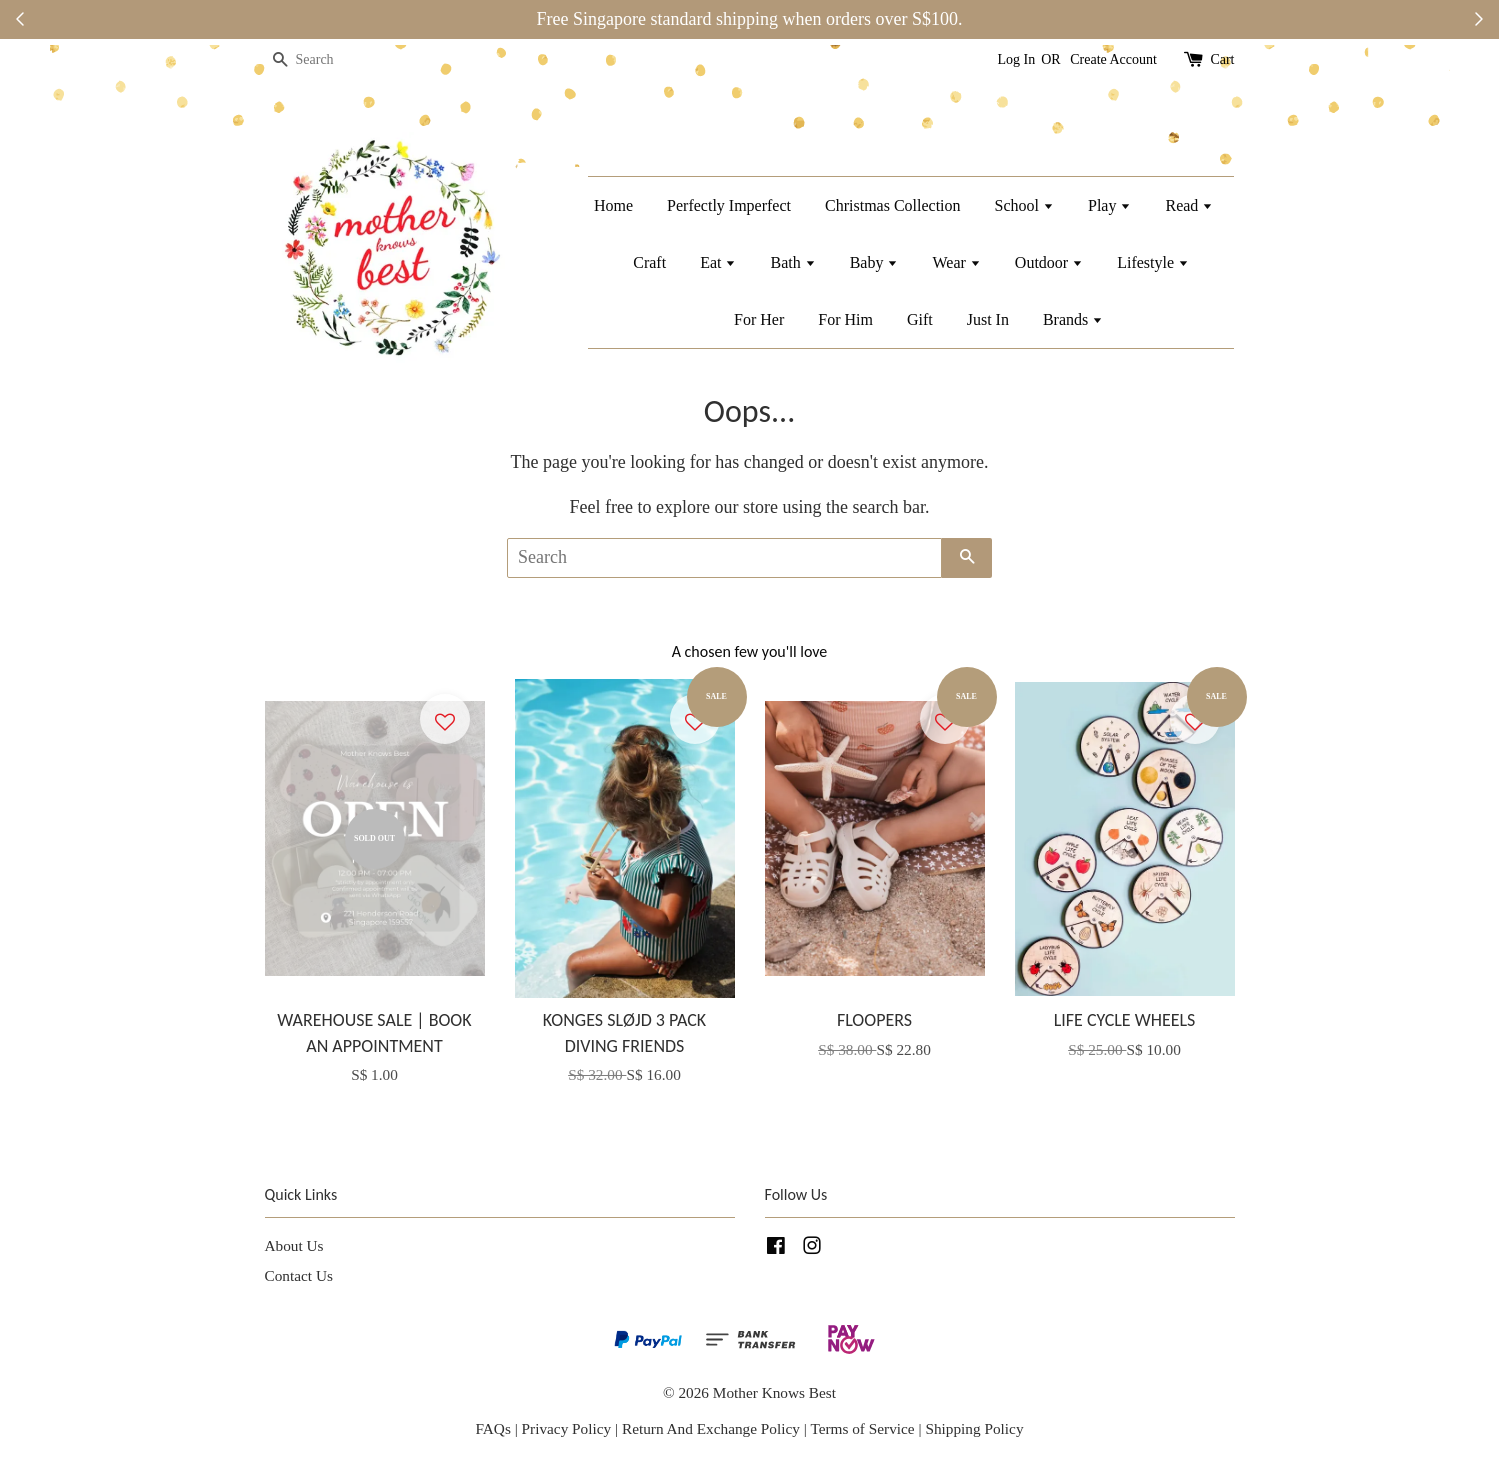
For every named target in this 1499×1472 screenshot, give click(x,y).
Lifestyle (1153, 262)
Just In (988, 319)
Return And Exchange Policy (711, 1428)
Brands (1073, 319)
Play (1109, 205)
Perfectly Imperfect (729, 205)
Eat (718, 262)
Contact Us (299, 1275)
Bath (792, 262)
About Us (294, 1245)
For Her (759, 319)
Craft (649, 262)
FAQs (492, 1428)
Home (613, 205)
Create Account (1113, 59)
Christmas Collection (893, 205)
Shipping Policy (974, 1428)
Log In (1017, 59)
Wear (956, 262)
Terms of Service (864, 1428)
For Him (845, 319)
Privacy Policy (567, 1428)
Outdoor (1049, 262)
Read (1189, 205)
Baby (874, 262)
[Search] (325, 60)
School (1024, 205)
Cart (1222, 59)
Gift (920, 319)
